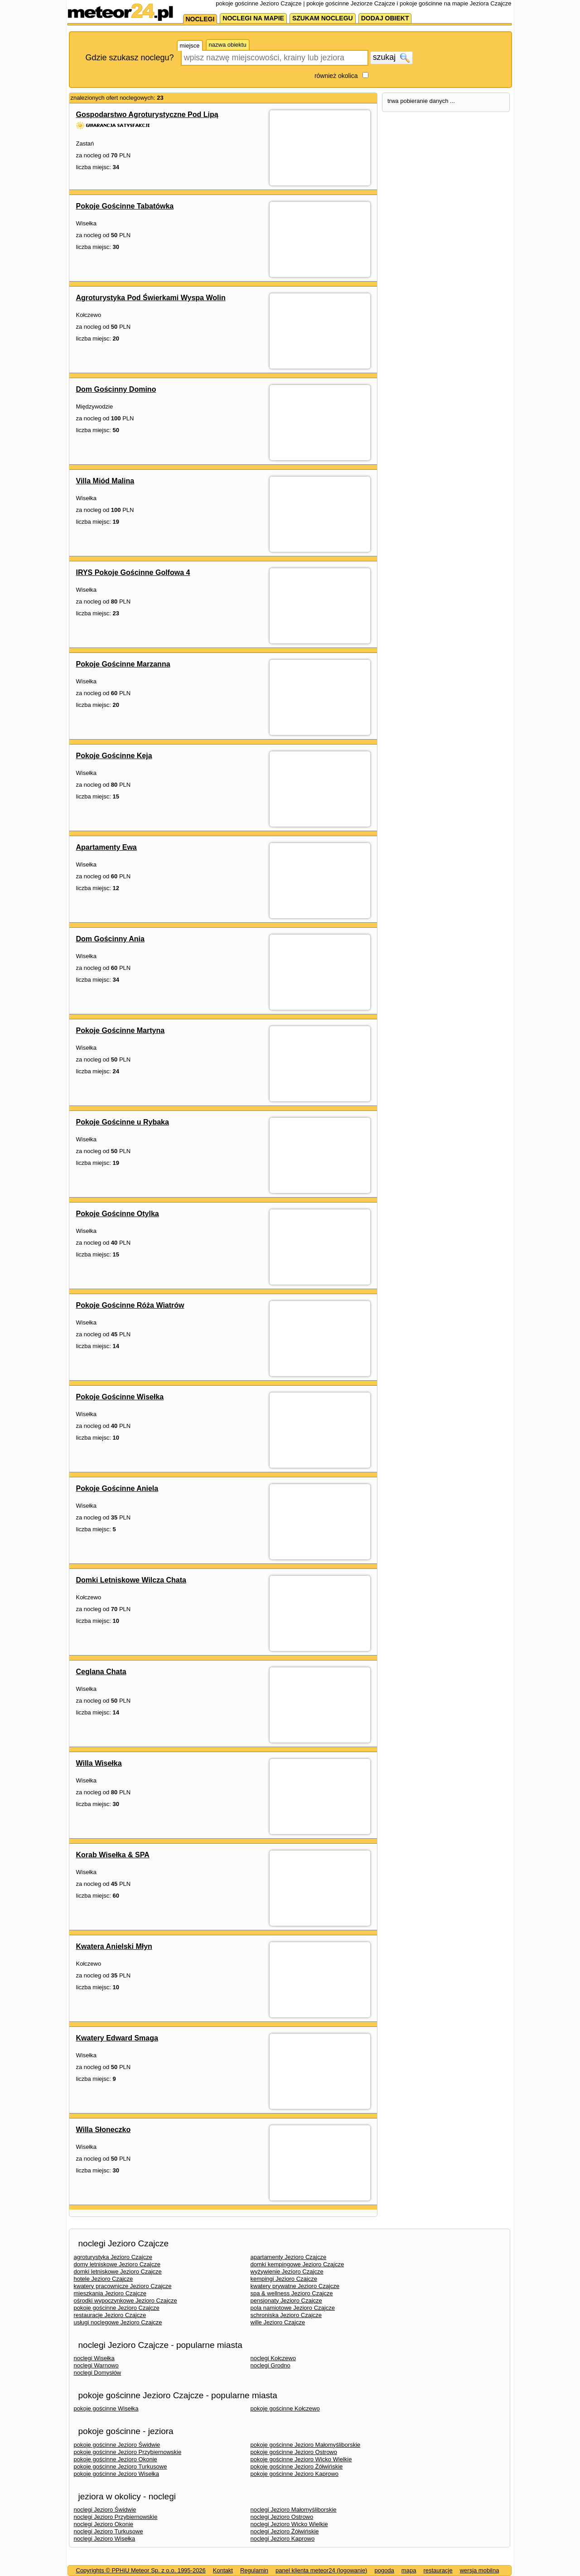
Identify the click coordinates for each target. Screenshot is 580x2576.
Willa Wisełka (99, 1763)
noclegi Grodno (270, 2365)
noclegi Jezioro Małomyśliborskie (294, 2509)
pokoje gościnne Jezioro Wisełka (117, 2473)
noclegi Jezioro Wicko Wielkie (289, 2524)
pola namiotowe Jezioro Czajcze (293, 2307)
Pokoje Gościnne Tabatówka (125, 206)
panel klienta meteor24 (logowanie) (321, 2570)
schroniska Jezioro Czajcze (286, 2315)
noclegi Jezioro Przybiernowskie (116, 2516)
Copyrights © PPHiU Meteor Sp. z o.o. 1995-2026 (141, 2570)
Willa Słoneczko (103, 2129)
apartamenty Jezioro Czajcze (289, 2257)
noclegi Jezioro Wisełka (104, 2538)
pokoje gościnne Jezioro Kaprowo (294, 2473)
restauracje (437, 2570)
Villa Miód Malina (105, 481)
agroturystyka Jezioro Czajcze (113, 2257)
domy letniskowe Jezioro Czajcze (117, 2264)
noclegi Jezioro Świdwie (105, 2509)
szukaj (391, 58)
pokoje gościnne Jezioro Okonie (115, 2459)
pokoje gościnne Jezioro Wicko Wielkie (301, 2459)
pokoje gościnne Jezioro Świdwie (117, 2444)
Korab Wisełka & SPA (113, 1855)
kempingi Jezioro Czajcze (284, 2278)
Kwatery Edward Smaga (117, 2038)
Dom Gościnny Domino (116, 389)
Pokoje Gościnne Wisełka (120, 1397)
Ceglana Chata (101, 1671)
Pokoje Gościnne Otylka (117, 1213)
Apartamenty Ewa (106, 847)
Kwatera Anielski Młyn (114, 1946)
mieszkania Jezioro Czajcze (110, 2293)
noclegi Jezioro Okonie (104, 2524)
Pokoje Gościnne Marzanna (123, 664)
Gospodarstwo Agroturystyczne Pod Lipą (147, 114)
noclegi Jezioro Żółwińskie (285, 2531)
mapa (408, 2570)
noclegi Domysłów (97, 2372)
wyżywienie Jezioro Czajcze (287, 2271)
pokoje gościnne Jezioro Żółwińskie (297, 2466)
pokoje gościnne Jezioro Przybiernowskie (128, 2452)
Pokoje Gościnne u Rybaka (122, 1122)
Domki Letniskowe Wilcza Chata (131, 1580)
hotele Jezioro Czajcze (103, 2278)
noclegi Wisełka (94, 2358)
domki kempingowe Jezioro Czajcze (297, 2264)
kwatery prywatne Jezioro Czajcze (295, 2286)
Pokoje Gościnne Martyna (120, 1030)
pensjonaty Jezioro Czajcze (286, 2300)
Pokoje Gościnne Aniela (117, 1488)
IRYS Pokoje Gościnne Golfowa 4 (133, 572)
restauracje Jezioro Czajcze (110, 2315)
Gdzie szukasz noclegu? (130, 57)
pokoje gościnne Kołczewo (285, 2408)
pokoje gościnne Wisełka (106, 2408)
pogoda (384, 2570)
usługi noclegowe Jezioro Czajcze (118, 2322)
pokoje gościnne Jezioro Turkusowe (120, 2466)
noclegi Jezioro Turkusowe (108, 2531)
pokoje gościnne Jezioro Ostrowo (294, 2452)
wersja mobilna (479, 2570)
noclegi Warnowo (96, 2365)
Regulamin (254, 2570)
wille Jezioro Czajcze (278, 2322)
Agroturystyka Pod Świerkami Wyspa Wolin (151, 298)
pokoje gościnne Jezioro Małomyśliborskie (306, 2444)
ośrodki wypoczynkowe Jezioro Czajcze (125, 2300)
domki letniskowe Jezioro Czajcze (118, 2271)
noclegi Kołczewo (273, 2358)
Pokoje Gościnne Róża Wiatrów (130, 1305)
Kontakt (223, 2570)
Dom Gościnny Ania (110, 939)
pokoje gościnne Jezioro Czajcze (117, 2307)
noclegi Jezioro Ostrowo (282, 2516)
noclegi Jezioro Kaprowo (283, 2538)
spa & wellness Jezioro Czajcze (292, 2293)
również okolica (336, 75)
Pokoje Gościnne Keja (114, 756)
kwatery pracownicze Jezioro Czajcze (123, 2286)
